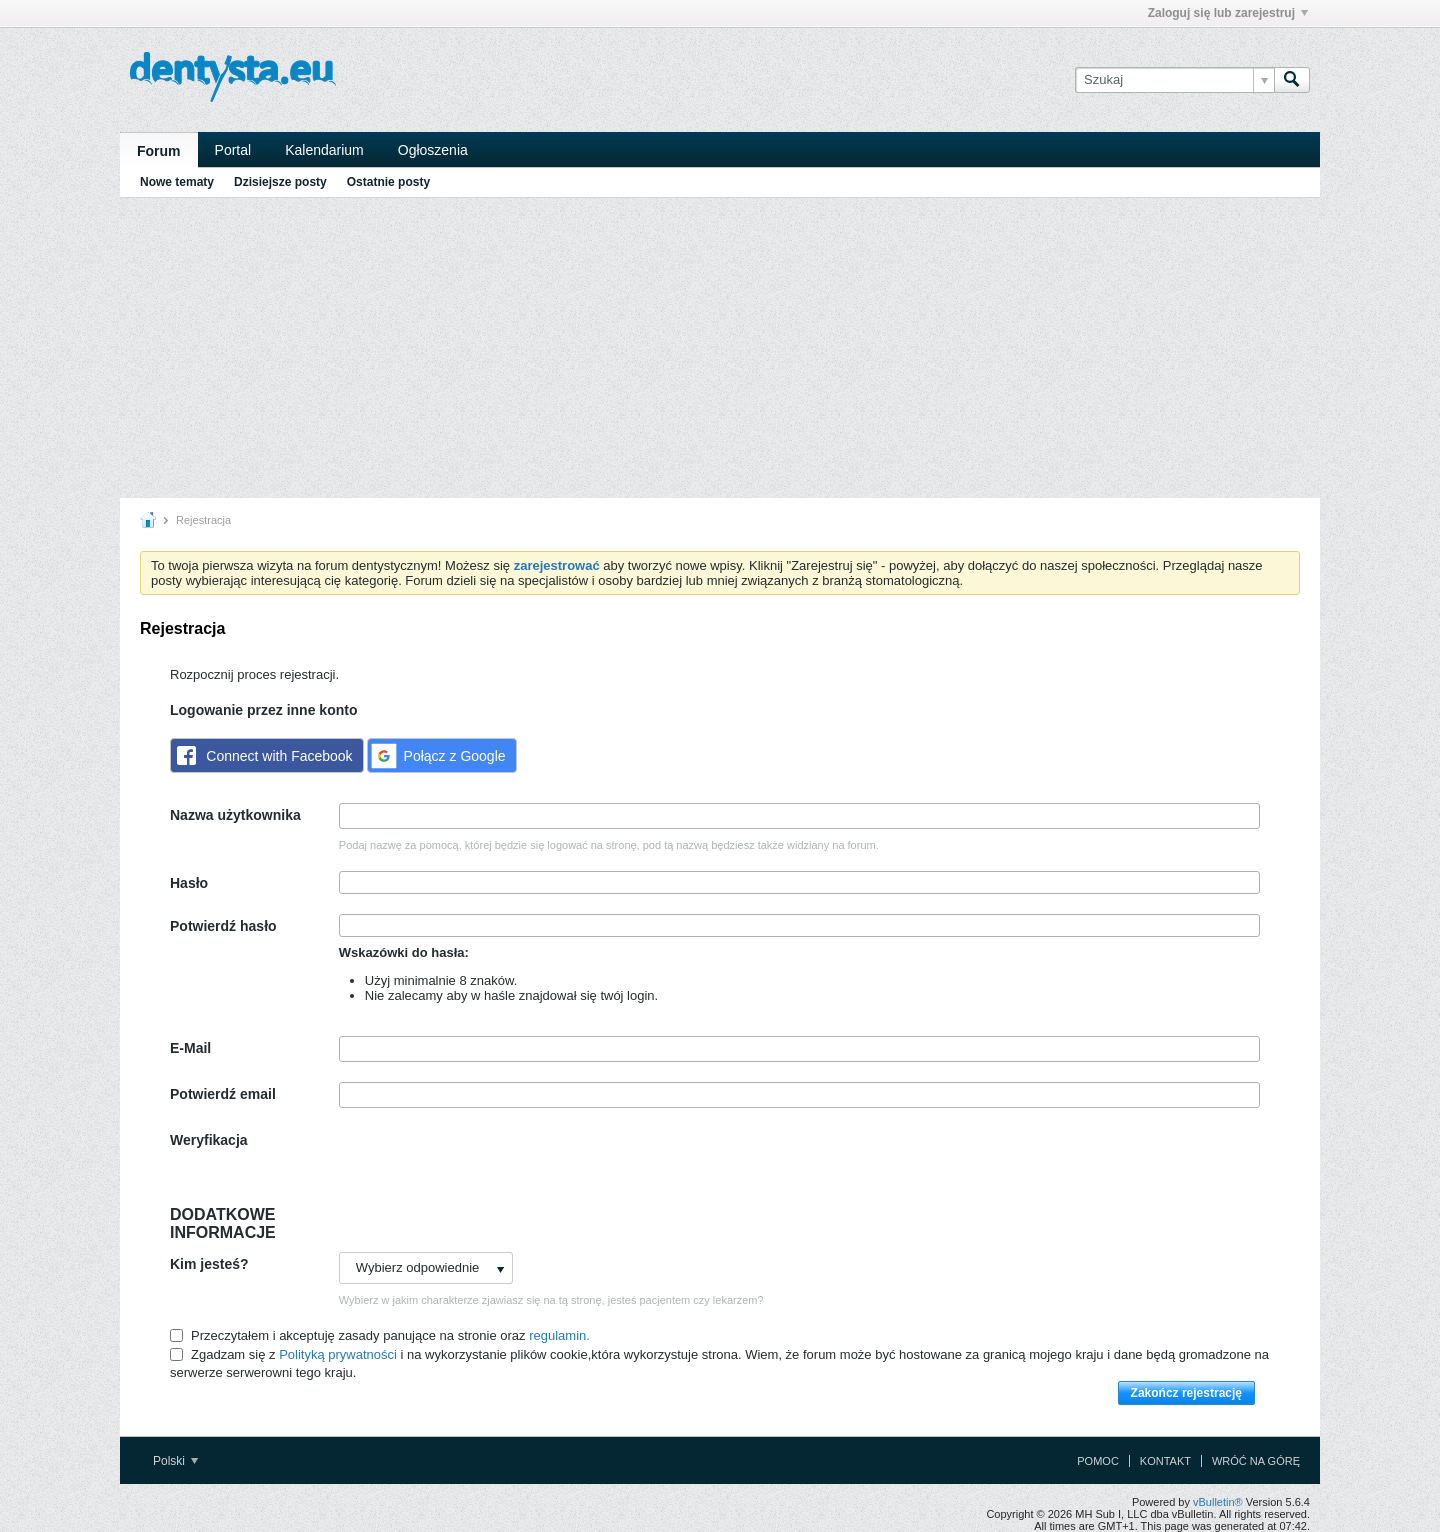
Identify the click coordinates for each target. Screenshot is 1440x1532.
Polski (175, 1461)
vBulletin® (1218, 1502)
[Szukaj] (1174, 80)
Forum (159, 151)
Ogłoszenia (433, 150)
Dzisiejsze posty (280, 182)
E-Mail (190, 1048)
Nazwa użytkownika (235, 815)
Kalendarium (324, 150)
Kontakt (1165, 1461)
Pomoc (1098, 1461)
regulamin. (559, 1335)
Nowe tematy (177, 182)
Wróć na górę (1256, 1461)
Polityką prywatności (338, 1354)
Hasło (189, 883)
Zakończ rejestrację (1186, 1393)
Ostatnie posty (388, 182)
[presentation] (491, 1167)
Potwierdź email (223, 1094)
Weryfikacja (209, 1140)
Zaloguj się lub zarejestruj (1228, 13)
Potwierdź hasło (223, 926)
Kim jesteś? (209, 1264)
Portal (233, 150)
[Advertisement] (720, 348)
